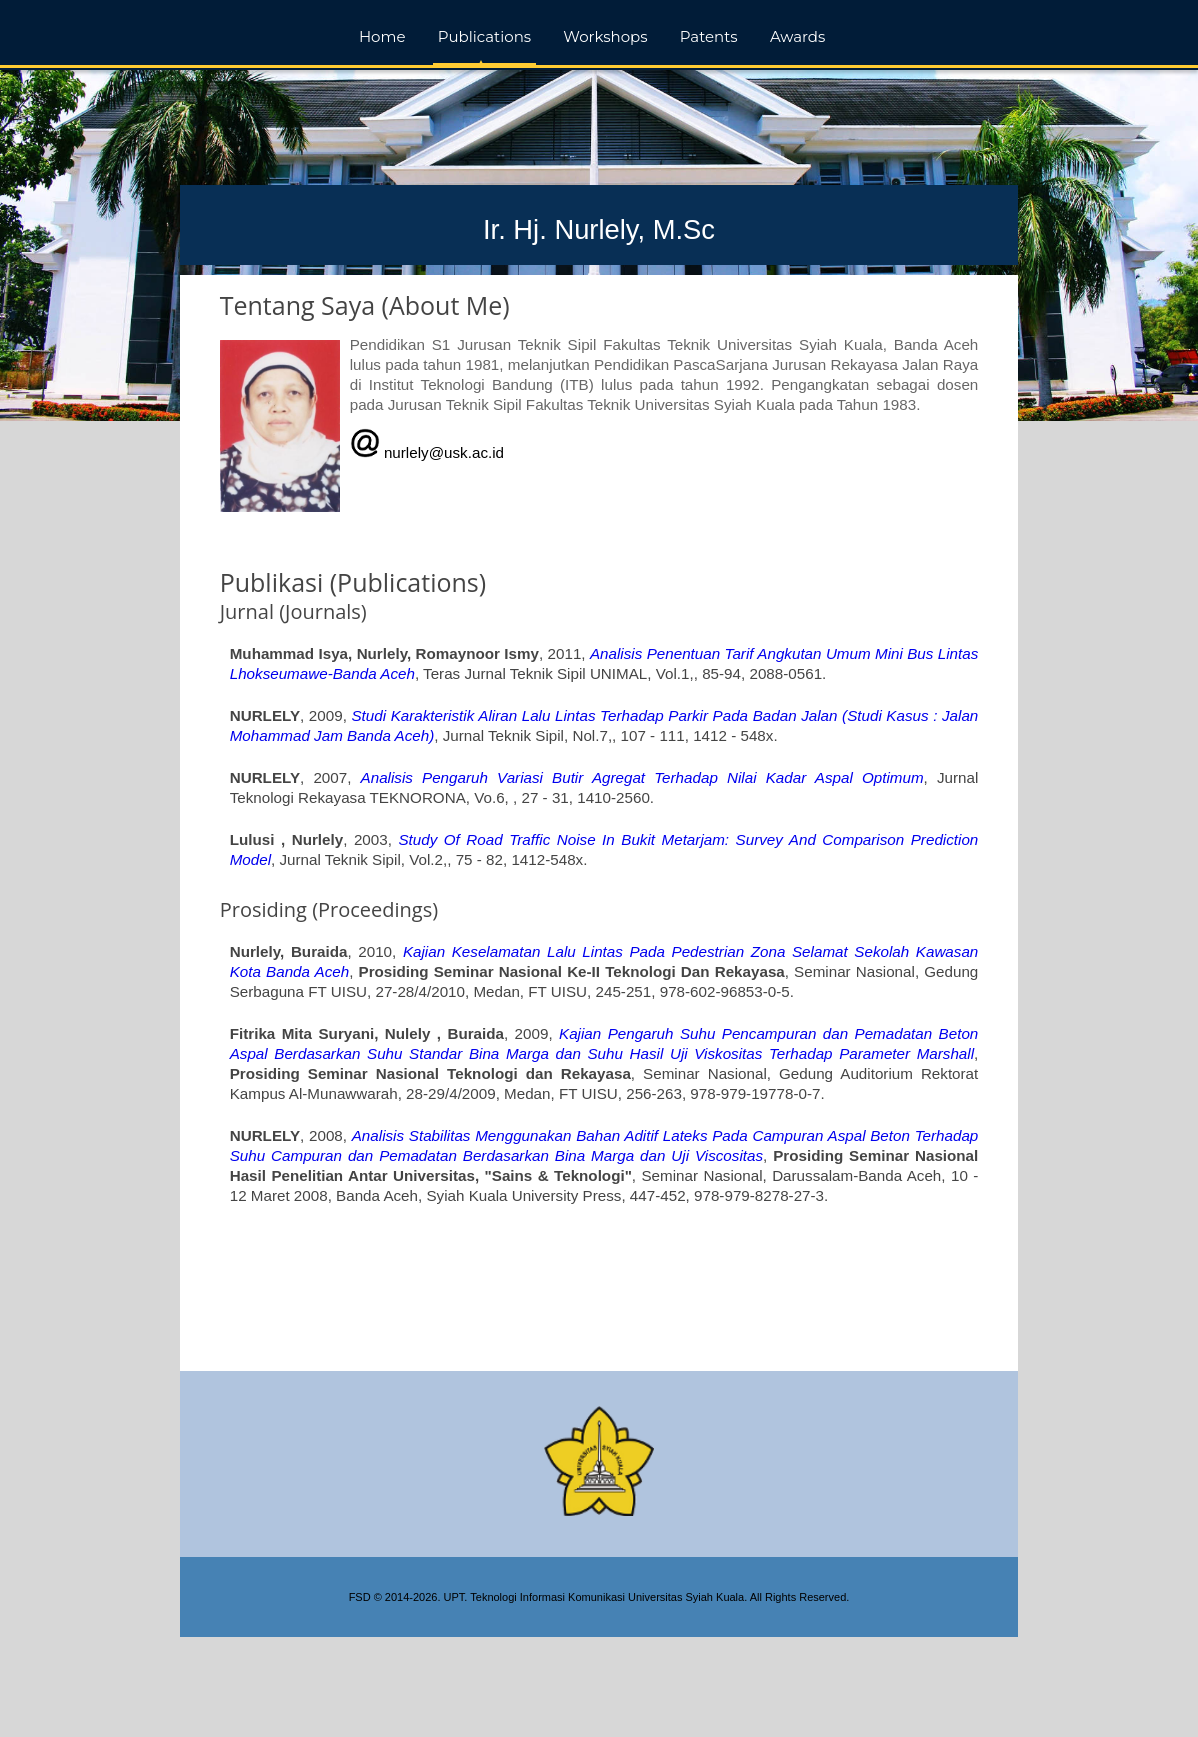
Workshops (605, 36)
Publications (484, 36)
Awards (797, 36)
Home (382, 36)
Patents (709, 36)
